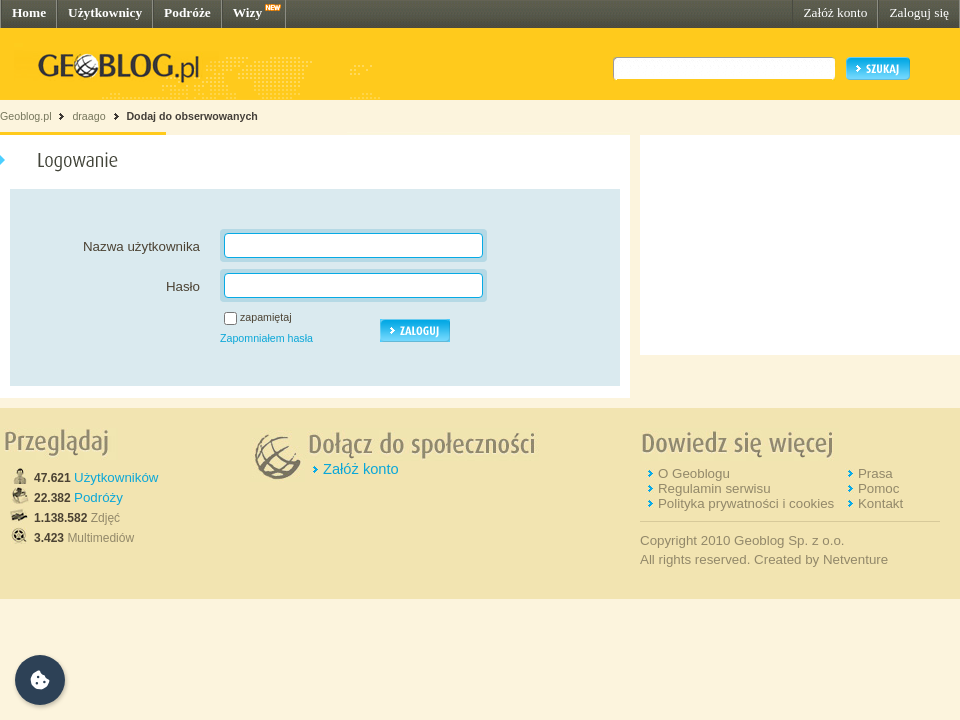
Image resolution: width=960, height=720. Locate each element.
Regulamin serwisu (714, 488)
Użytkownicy (105, 12)
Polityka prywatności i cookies (746, 503)
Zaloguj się (919, 12)
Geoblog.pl (26, 116)
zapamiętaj (266, 317)
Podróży (98, 497)
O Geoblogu (694, 473)
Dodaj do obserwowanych (191, 116)
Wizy (247, 12)
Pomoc (878, 488)
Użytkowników (116, 477)
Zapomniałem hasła (266, 338)
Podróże (187, 12)
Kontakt (880, 503)
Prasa (875, 473)
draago (88, 116)
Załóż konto (835, 12)
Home (29, 12)
